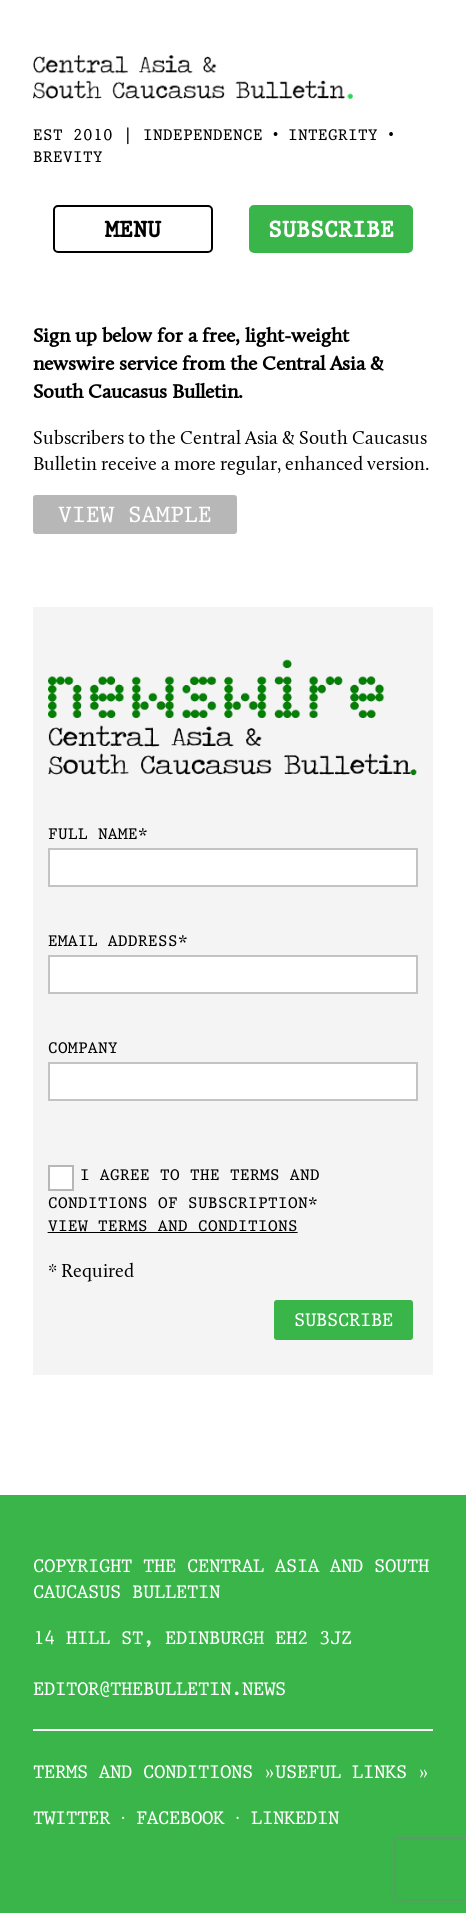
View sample (135, 516)
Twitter (71, 1819)
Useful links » (352, 1773)
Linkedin (295, 1819)
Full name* (98, 835)
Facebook (180, 1819)
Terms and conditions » (154, 1773)
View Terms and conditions (173, 1227)
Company (83, 1049)
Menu (133, 231)
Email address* (118, 942)
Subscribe (331, 231)
